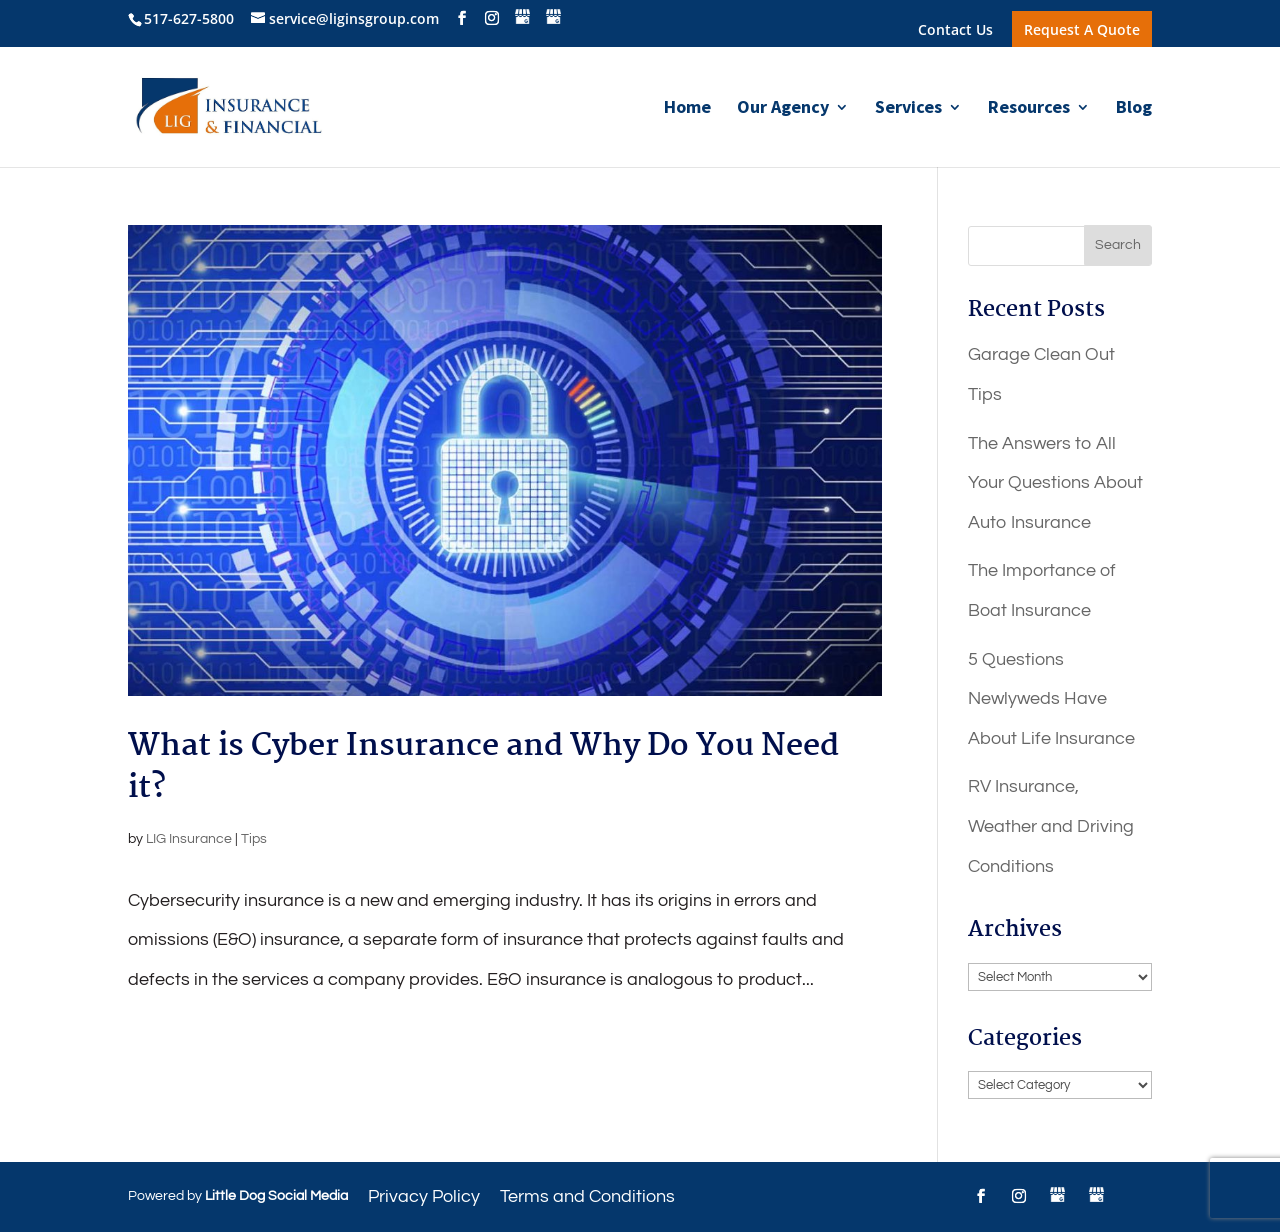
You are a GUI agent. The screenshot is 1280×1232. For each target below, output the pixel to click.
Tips (254, 839)
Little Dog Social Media (276, 1196)
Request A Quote (1082, 29)
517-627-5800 (189, 18)
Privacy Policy (424, 1196)
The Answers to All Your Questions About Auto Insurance (1055, 483)
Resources (1029, 109)
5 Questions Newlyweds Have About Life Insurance (1051, 699)
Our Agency (783, 109)
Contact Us (955, 31)
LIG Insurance (189, 839)
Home (687, 109)
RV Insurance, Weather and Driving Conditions (1051, 826)
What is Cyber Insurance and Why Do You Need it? (483, 767)
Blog (1134, 109)
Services (908, 109)
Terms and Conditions (587, 1196)
